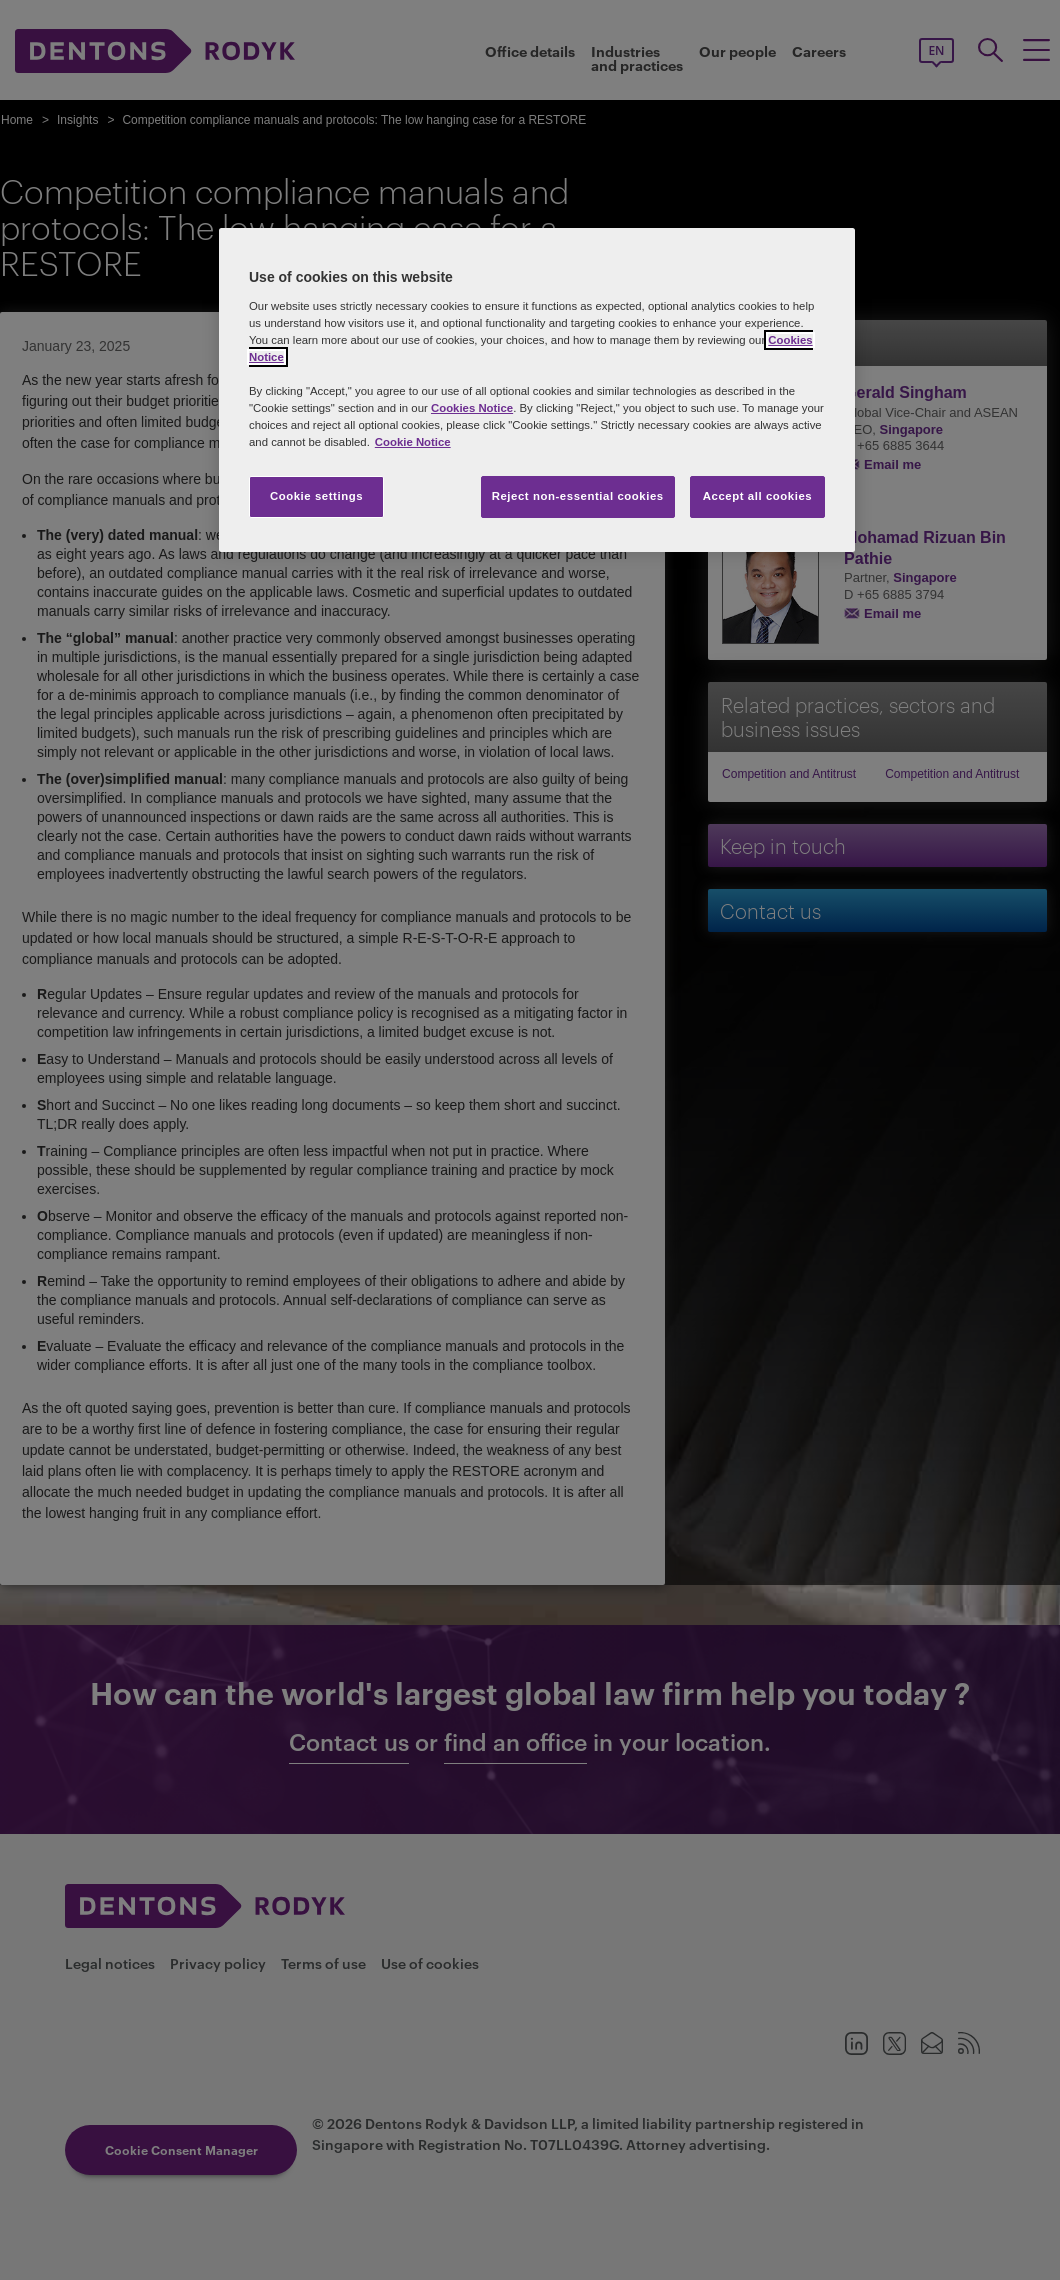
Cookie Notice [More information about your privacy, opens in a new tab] (413, 442)
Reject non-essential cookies (578, 496)
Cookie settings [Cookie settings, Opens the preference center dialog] (316, 496)
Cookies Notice (472, 408)
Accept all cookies (758, 496)
